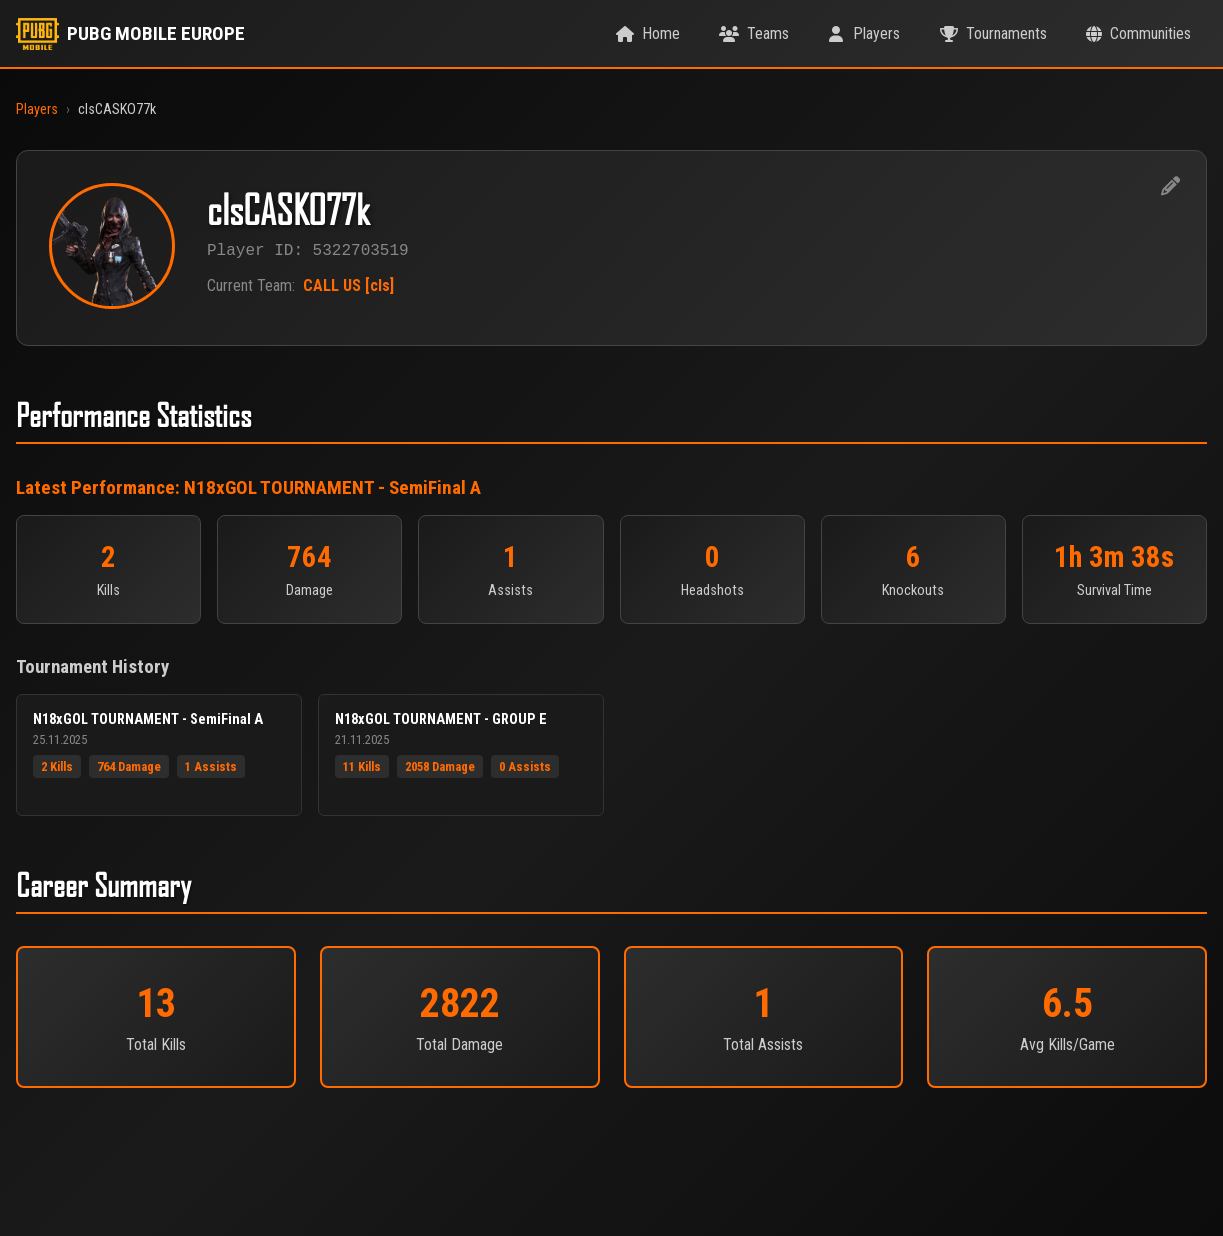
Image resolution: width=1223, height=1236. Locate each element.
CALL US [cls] (348, 287)
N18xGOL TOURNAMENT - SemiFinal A (332, 487)
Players (37, 109)
